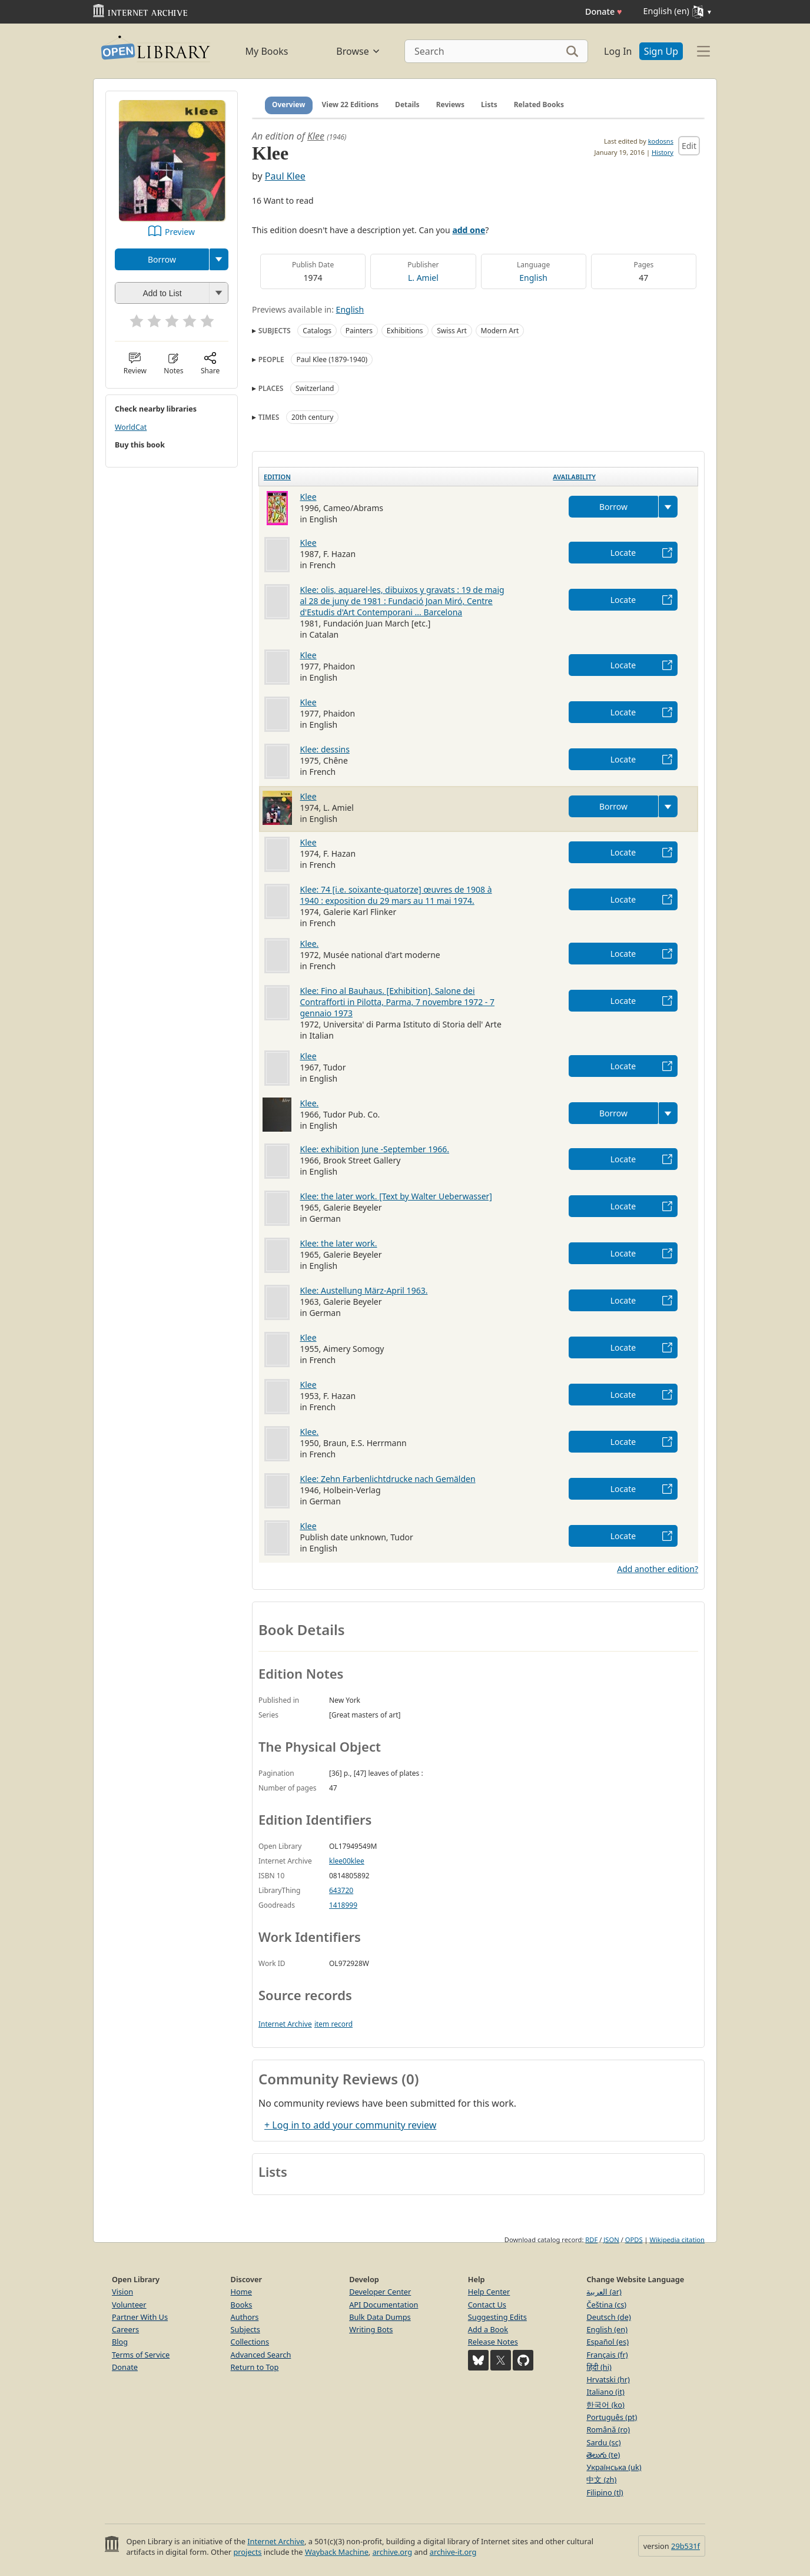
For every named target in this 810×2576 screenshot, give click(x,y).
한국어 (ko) (605, 2404)
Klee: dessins (325, 749)
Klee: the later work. (338, 1243)
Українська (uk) (613, 2467)
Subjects (245, 2329)
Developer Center (380, 2291)
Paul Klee (285, 176)
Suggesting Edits (497, 2317)
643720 (341, 1890)
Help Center (489, 2291)
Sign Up (661, 51)
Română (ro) (608, 2429)
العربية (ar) (603, 2291)
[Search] (496, 51)
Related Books (539, 105)
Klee (315, 136)
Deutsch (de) (608, 2317)
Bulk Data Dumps (380, 2317)
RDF (591, 2239)
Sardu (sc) (603, 2442)
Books (242, 2304)
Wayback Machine (337, 2552)
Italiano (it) (605, 2391)
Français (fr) (607, 2354)
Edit (689, 145)
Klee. (309, 943)
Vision (122, 2291)
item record (333, 2024)
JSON (611, 2239)
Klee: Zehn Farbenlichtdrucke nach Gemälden (388, 1478)
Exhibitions (405, 331)
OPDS (634, 2239)
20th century (312, 417)
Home (241, 2291)
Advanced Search (261, 2354)
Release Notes (493, 2341)
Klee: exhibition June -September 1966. (375, 1149)
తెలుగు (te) (603, 2454)
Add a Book (488, 2329)
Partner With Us (140, 2317)
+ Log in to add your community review (350, 2125)
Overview (289, 105)
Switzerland (315, 388)
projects (247, 2552)
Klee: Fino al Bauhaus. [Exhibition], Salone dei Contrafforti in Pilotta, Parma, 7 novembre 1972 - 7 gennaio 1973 (397, 1002)
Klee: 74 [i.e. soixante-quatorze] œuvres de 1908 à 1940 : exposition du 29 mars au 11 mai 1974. (396, 895)
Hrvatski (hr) (608, 2379)
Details (407, 105)
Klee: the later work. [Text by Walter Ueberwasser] (396, 1196)
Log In (618, 51)
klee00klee (346, 1861)
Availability (574, 476)
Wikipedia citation (677, 2239)
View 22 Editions (350, 105)
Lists (489, 105)
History (662, 152)
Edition (277, 476)
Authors (245, 2317)
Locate (623, 552)
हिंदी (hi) (598, 2367)
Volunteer (129, 2304)
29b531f (685, 2546)
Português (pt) (611, 2417)
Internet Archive (285, 2024)
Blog (120, 2341)
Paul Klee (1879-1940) (331, 359)
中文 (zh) (601, 2479)
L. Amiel (423, 277)
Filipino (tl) (604, 2492)
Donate (603, 11)
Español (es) (607, 2341)
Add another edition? (657, 1568)
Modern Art (500, 331)
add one (468, 230)
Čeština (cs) (606, 2304)
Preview (180, 231)
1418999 (343, 1905)
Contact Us (487, 2304)
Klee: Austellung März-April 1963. (364, 1290)
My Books (266, 51)
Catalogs (317, 331)
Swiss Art (452, 331)
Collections (250, 2341)
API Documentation (383, 2304)
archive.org (392, 2552)
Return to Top (255, 2367)
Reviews (450, 105)
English (533, 277)
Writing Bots (371, 2329)
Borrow (162, 259)
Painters (359, 331)
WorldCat (131, 427)
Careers (125, 2329)
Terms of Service (141, 2354)
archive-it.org (453, 2552)
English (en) (607, 2329)
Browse (358, 51)
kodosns (660, 141)
